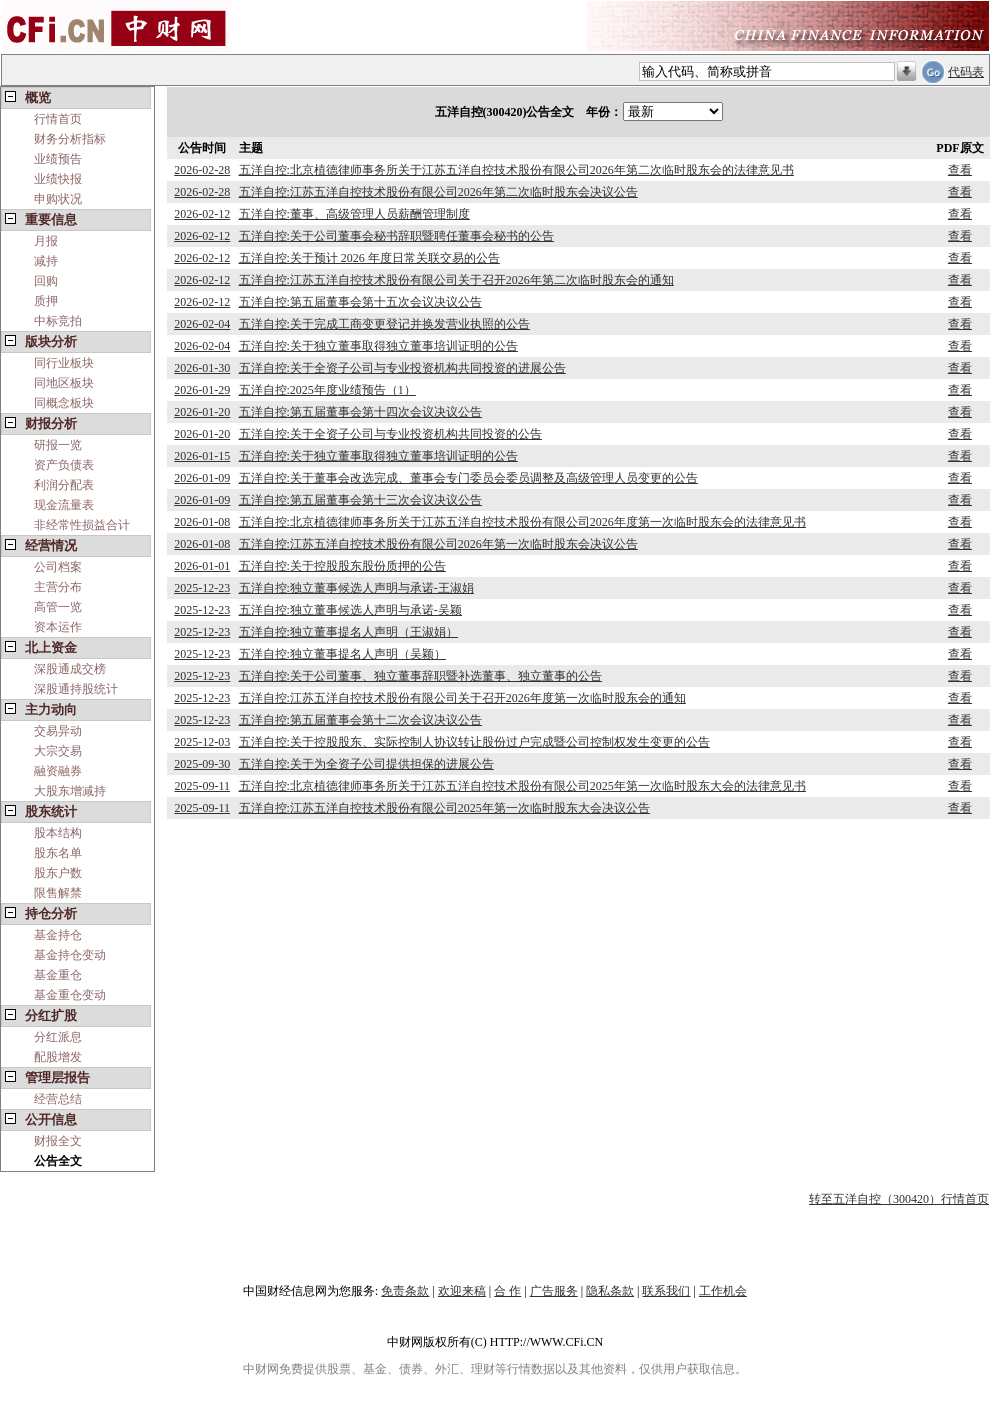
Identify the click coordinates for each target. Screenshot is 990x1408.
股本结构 (58, 833)
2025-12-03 (202, 742)
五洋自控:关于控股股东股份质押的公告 (342, 566)
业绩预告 (58, 159)
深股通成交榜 (70, 669)
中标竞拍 (58, 321)
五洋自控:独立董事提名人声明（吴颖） (342, 654)
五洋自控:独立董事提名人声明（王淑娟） (348, 632)
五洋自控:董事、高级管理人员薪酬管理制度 (354, 214)
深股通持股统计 (76, 689)
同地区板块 (64, 383)
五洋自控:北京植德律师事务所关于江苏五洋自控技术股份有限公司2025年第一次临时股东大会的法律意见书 (522, 786)
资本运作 (58, 627)
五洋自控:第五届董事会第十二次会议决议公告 (360, 720)
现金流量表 (64, 505)
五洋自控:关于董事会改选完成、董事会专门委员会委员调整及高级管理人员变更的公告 (468, 478)
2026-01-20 (202, 412)
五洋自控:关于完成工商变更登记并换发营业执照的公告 (384, 324)
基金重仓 (58, 975)
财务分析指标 (70, 139)
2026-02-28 (202, 170)
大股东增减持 (70, 791)
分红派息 (58, 1037)
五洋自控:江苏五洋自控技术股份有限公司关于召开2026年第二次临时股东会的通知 (456, 280)
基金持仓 (58, 935)
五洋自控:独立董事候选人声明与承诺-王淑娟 (356, 588)
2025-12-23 (202, 588)
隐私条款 (610, 1291)
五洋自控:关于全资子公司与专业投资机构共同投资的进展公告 (402, 368)
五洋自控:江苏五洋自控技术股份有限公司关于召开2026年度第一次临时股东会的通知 (462, 698)
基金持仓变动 (70, 955)
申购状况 (58, 199)
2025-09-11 (202, 786)
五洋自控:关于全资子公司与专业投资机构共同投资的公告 (390, 434)
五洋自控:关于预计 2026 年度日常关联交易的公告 (369, 258)
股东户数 (58, 873)
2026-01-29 (202, 390)
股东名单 (58, 853)
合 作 (507, 1291)
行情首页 (58, 119)
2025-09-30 (202, 764)
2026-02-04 (202, 324)
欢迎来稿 (462, 1291)
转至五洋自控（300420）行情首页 (899, 1199)
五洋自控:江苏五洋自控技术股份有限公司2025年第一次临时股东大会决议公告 (444, 808)
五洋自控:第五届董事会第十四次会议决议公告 (360, 412)
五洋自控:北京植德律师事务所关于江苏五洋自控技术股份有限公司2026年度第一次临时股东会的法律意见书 (522, 522)
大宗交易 (58, 751)
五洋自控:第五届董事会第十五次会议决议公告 (360, 302)
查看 (960, 170)
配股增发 (58, 1057)
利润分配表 (64, 485)
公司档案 (58, 567)
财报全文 (58, 1141)
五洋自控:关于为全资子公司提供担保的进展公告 (366, 764)
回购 (46, 281)
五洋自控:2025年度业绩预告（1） (327, 390)
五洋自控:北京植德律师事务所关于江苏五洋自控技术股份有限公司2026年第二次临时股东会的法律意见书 (516, 170)
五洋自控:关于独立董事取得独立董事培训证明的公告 (378, 346)
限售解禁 (58, 893)
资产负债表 (64, 465)
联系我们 (666, 1291)
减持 (46, 261)
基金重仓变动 (70, 995)
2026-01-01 (202, 566)
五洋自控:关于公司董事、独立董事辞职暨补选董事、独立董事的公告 (420, 676)
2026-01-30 (202, 368)
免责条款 (405, 1291)
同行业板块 (64, 363)
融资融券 (58, 771)
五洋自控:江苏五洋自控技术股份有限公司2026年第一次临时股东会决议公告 (438, 544)
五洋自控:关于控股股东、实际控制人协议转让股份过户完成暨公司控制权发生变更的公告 (474, 742)
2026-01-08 (202, 522)
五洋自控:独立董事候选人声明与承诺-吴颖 (350, 610)
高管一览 (58, 607)
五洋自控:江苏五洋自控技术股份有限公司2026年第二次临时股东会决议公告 (438, 192)
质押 (46, 301)
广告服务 (554, 1291)
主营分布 (58, 587)
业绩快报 (58, 179)
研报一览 (58, 445)
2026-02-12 (202, 214)
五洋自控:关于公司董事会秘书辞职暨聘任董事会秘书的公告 (396, 236)
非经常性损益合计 (82, 525)
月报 (46, 241)
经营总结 (58, 1099)
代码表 (966, 72)
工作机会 (723, 1291)
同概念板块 (64, 403)
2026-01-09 (202, 478)
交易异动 (58, 731)
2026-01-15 (202, 456)
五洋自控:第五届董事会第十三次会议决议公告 (360, 500)
